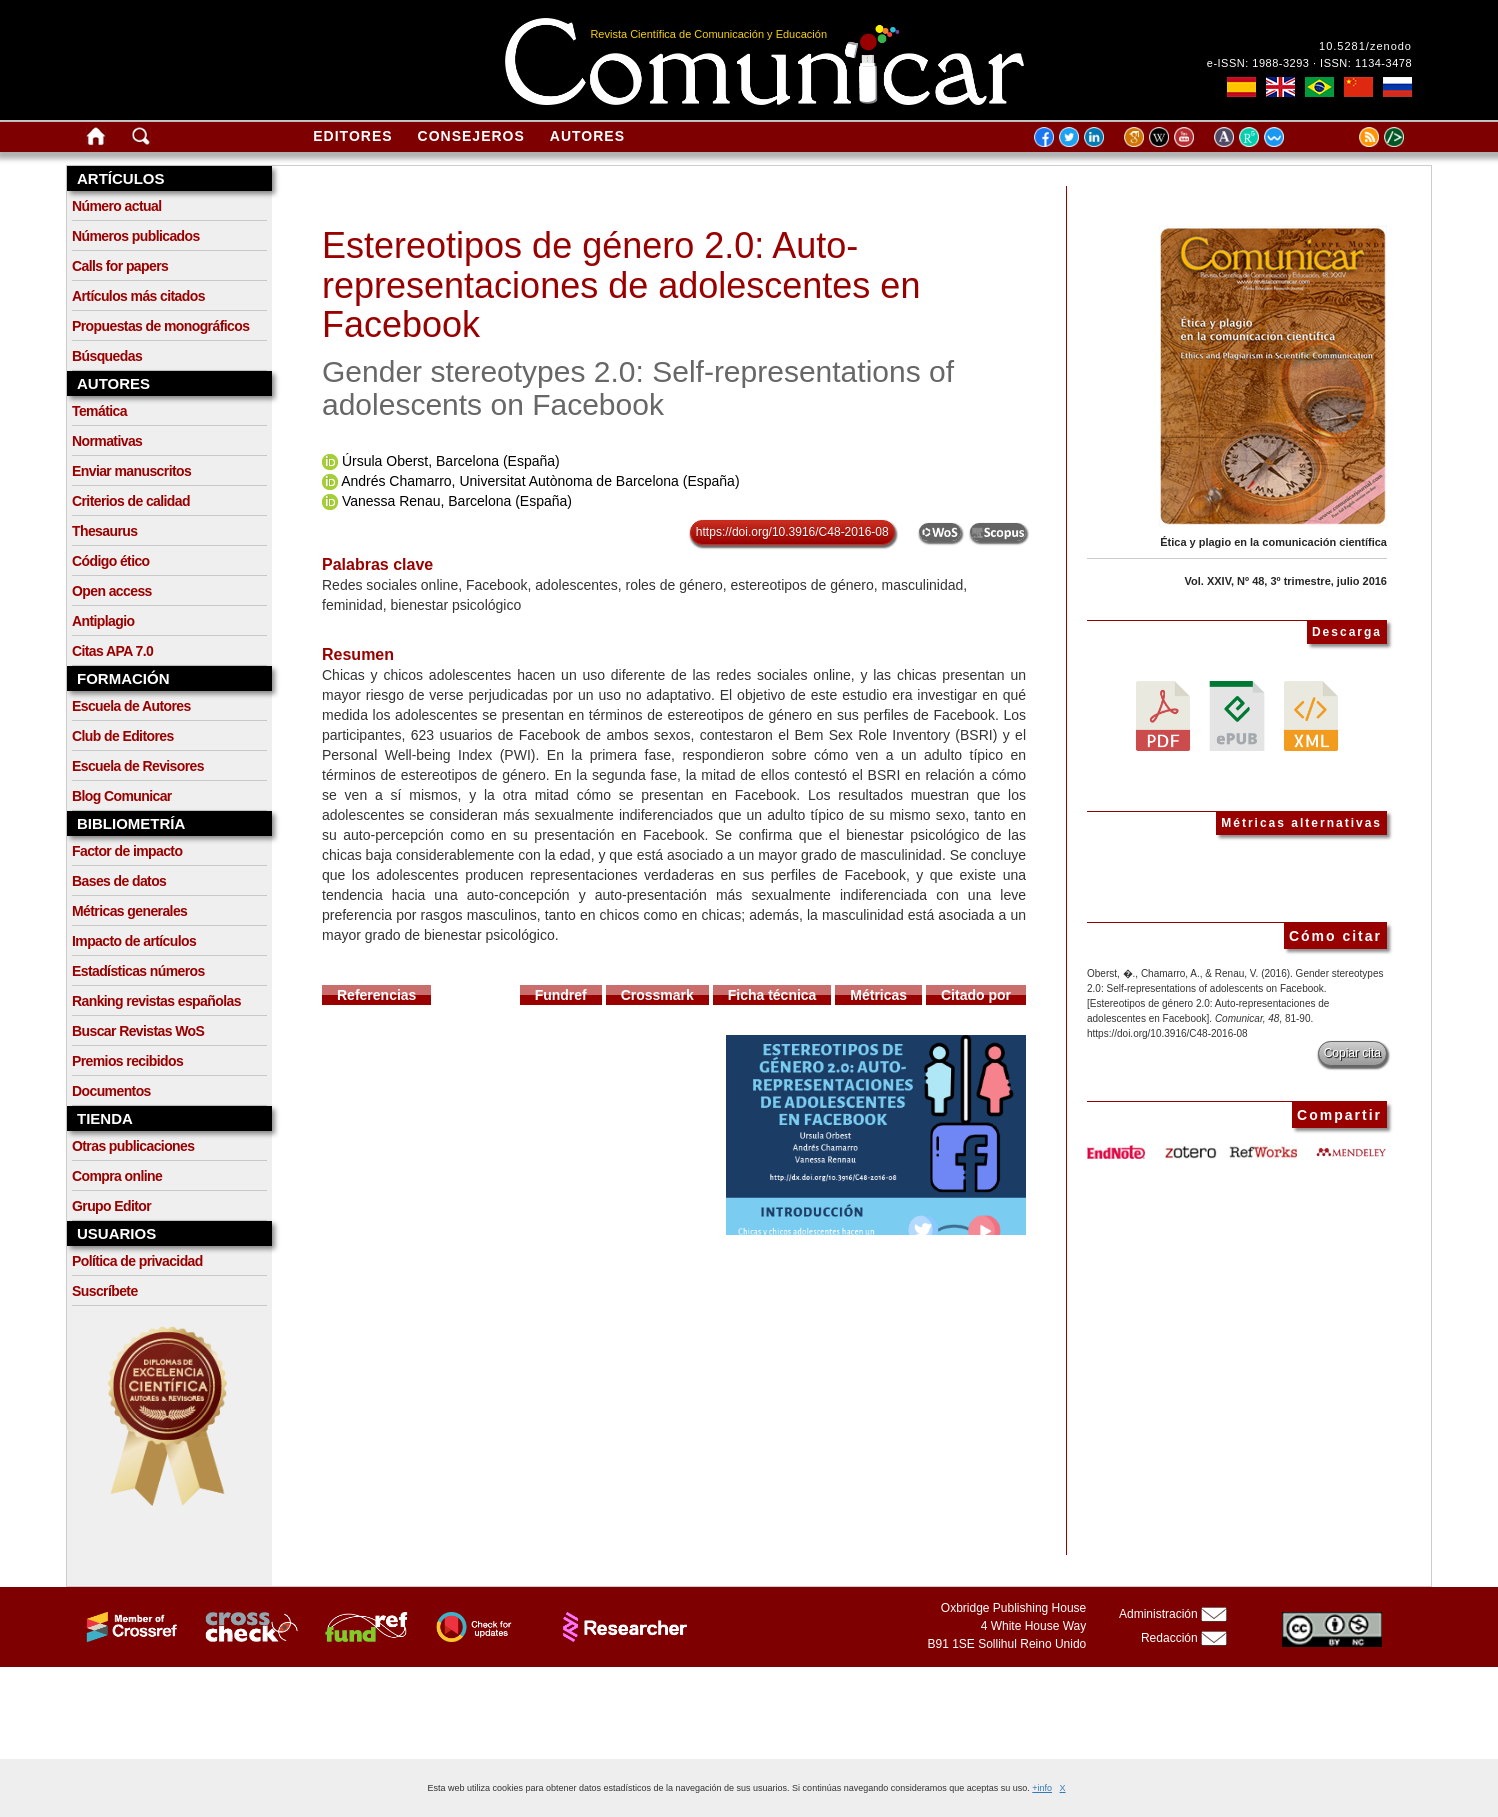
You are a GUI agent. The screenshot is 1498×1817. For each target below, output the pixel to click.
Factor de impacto (127, 851)
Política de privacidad (137, 1261)
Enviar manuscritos (131, 471)
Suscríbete (105, 1291)
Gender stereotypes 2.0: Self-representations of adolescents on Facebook (638, 388)
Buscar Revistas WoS (138, 1031)
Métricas (878, 995)
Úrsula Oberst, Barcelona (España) (451, 461)
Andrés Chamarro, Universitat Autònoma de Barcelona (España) (540, 481)
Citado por (976, 995)
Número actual (116, 206)
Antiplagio (103, 621)
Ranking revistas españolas (156, 1001)
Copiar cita (1352, 1053)
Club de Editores (123, 736)
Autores (587, 136)
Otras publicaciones (133, 1146)
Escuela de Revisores (138, 766)
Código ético (111, 561)
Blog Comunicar (122, 796)
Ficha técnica (772, 995)
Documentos (111, 1091)
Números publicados (136, 236)
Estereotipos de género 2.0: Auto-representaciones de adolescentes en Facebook (621, 285)
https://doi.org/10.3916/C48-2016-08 (792, 532)
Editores (352, 136)
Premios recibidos (127, 1061)
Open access (112, 591)
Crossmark (657, 995)
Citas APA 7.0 (112, 651)
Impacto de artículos (134, 941)
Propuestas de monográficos (160, 326)
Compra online (117, 1176)
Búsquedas (107, 356)
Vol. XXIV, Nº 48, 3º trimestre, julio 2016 (1286, 581)
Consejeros (471, 136)
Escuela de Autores (131, 706)
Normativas (107, 441)
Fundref (561, 995)
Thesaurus (104, 531)
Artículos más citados (138, 296)
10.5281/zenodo (1365, 46)
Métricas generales (129, 911)
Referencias (376, 995)
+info (1042, 1788)
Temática (99, 411)
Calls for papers (120, 266)
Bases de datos (119, 881)
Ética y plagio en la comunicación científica (1273, 542)
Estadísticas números (138, 971)
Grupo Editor (111, 1206)
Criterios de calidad (131, 501)
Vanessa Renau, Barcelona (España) (457, 501)
